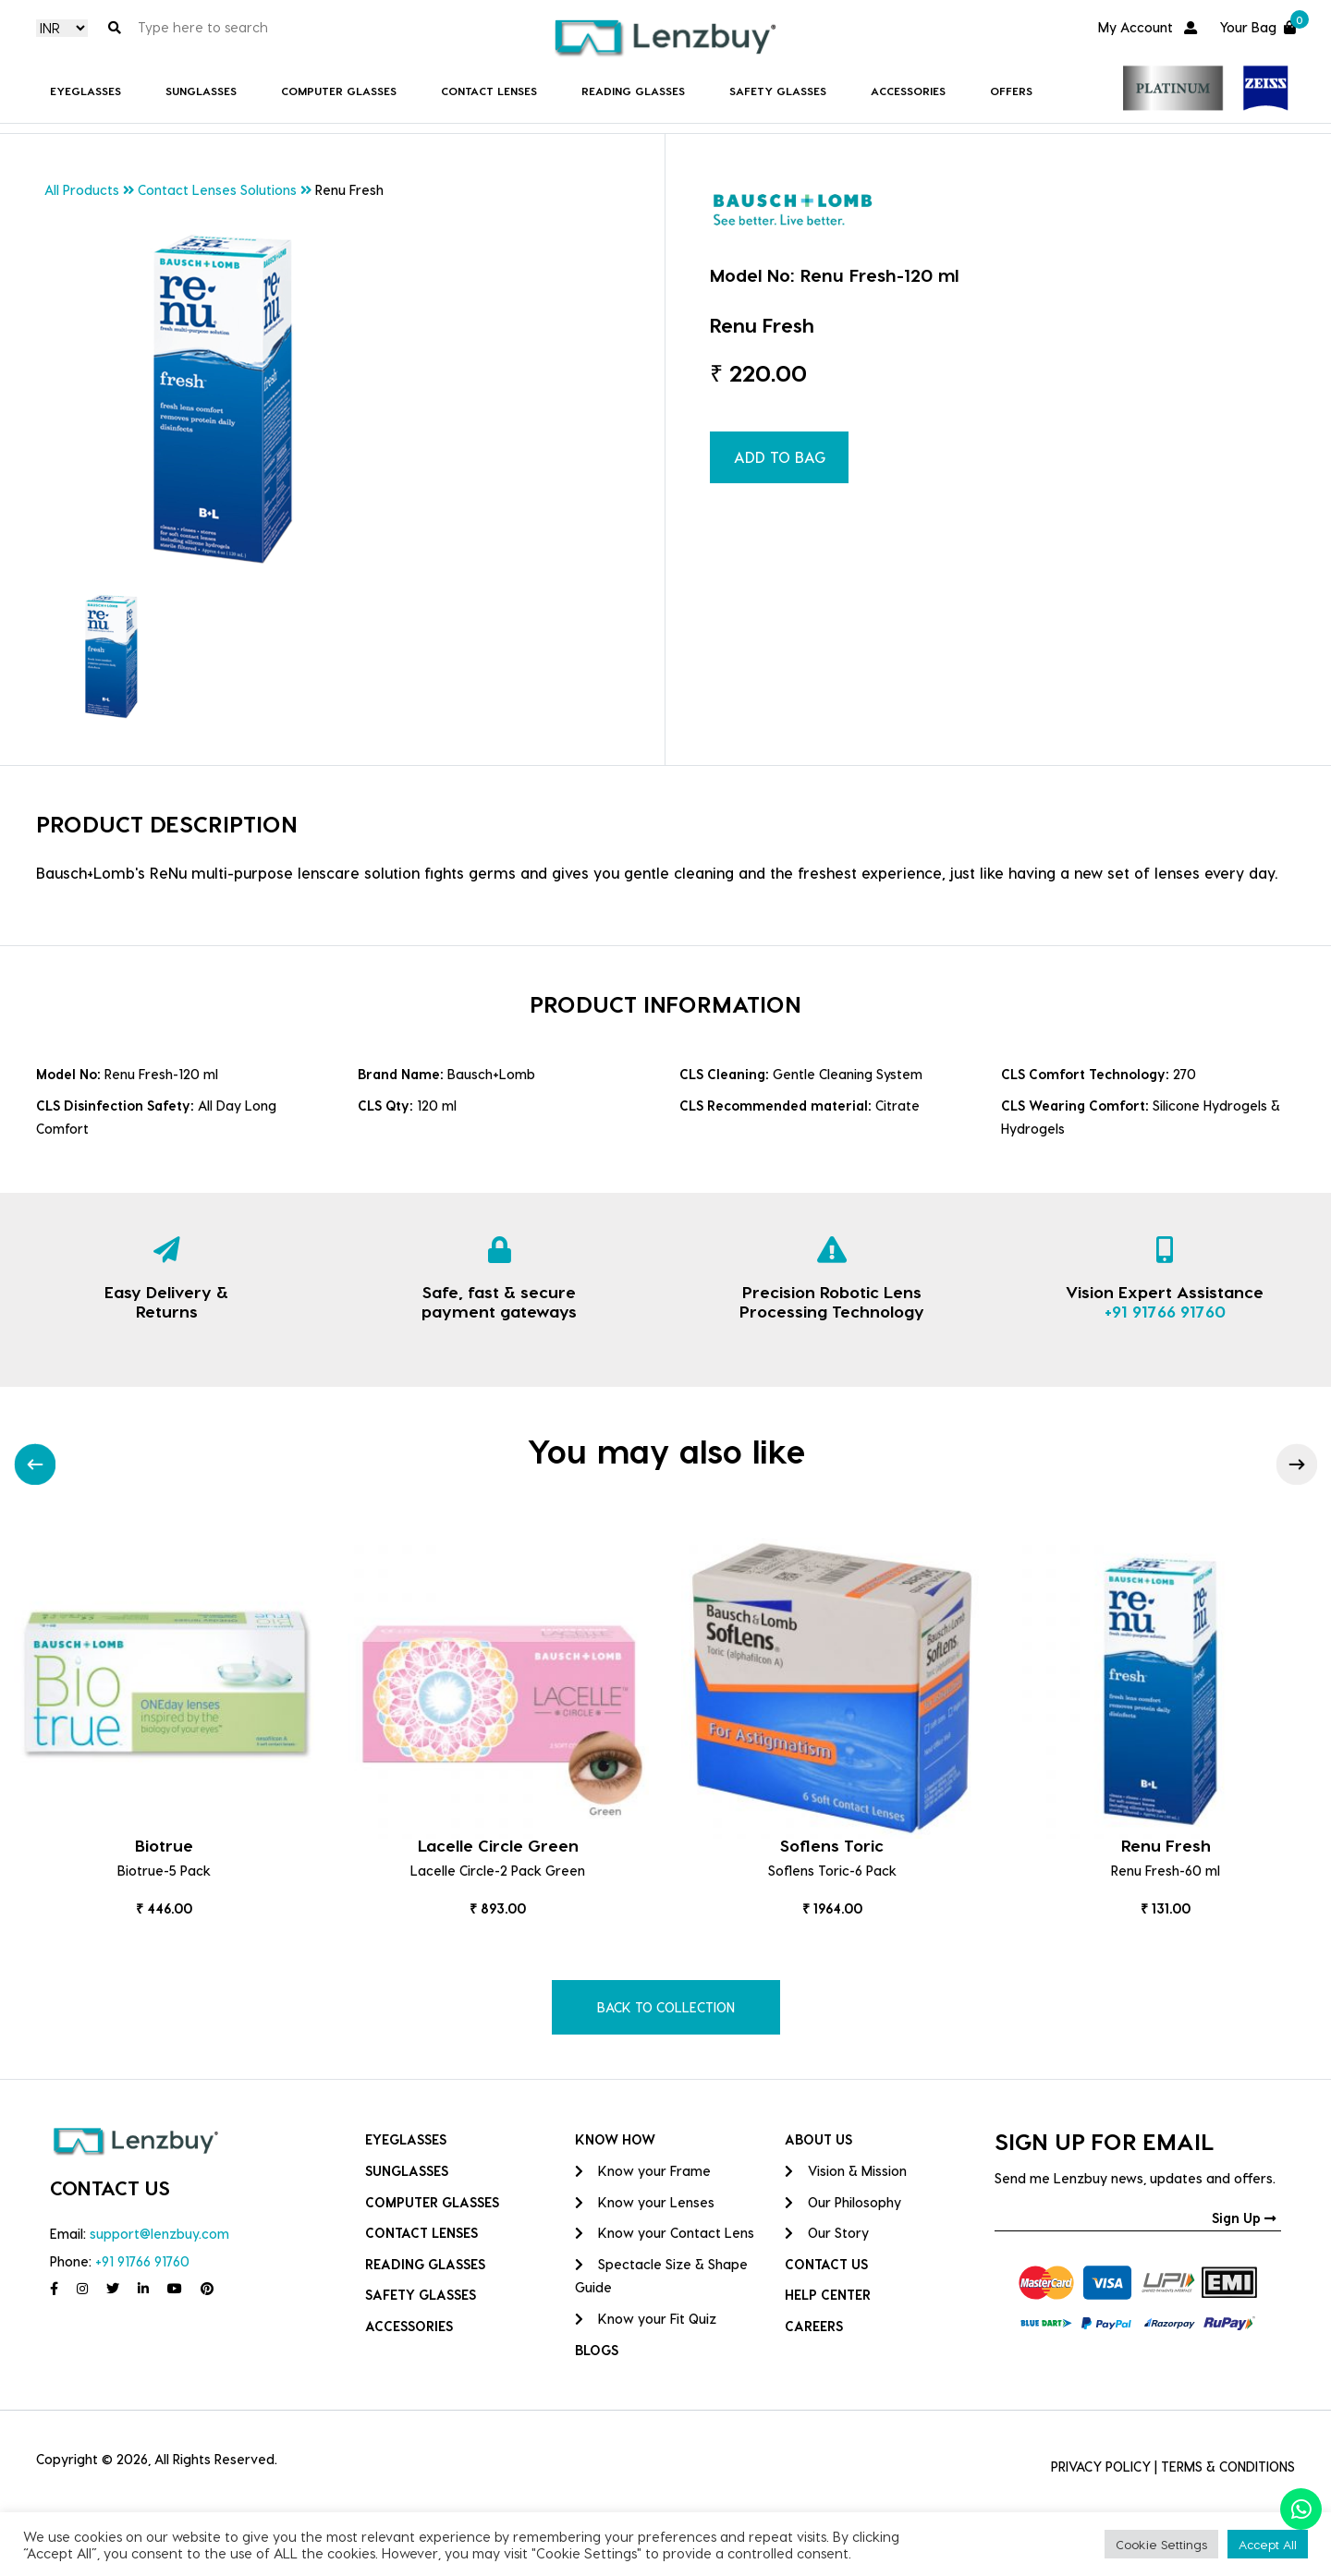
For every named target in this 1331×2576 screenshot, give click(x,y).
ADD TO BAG (779, 457)
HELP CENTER (828, 2295)
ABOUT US (818, 2139)
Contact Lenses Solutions (217, 190)
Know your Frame (643, 2171)
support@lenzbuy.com (159, 2234)
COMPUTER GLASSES (339, 90)
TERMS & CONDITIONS (1228, 2466)
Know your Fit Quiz (645, 2319)
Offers (1011, 90)
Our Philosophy (843, 2202)
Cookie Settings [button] (1161, 2544)
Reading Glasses (633, 90)
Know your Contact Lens (664, 2233)
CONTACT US (826, 2264)
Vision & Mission (846, 2171)
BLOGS (596, 2350)
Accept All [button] (1268, 2544)
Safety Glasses (777, 90)
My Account (1147, 27)
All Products (81, 190)
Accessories (908, 90)
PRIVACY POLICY (1101, 2466)
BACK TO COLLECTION (666, 2007)
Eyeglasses (85, 90)
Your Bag (1257, 25)
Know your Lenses (644, 2202)
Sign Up (1244, 2218)
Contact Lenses (489, 90)
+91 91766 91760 (1165, 1310)
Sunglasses (201, 90)
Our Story (827, 2233)
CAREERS (814, 2326)
